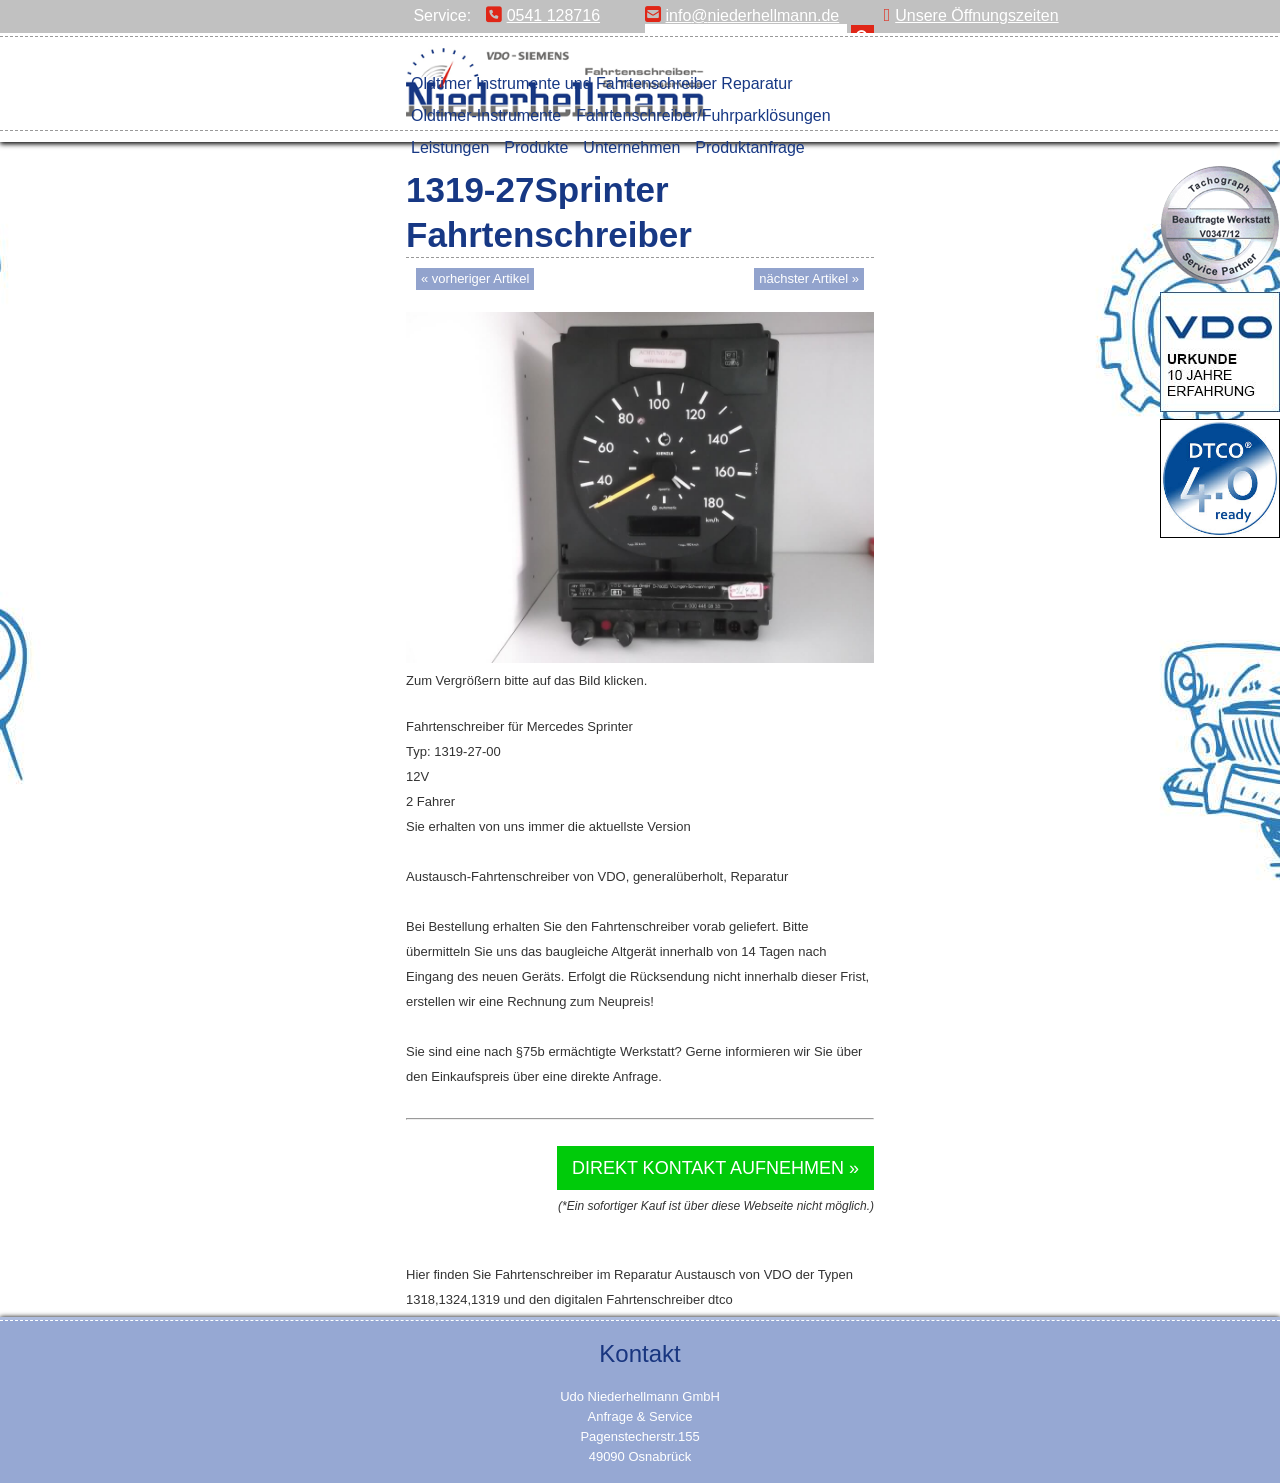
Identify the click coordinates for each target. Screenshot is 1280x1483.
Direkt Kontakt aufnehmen (708, 1168)
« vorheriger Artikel (475, 278)
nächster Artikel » (809, 278)
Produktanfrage (749, 147)
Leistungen (450, 147)
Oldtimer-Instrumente (486, 115)
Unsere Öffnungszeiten (971, 15)
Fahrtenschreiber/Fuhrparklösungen (703, 115)
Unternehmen (631, 147)
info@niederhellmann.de (742, 15)
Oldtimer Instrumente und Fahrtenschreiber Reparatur (602, 83)
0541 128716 (543, 15)
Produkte (536, 147)
